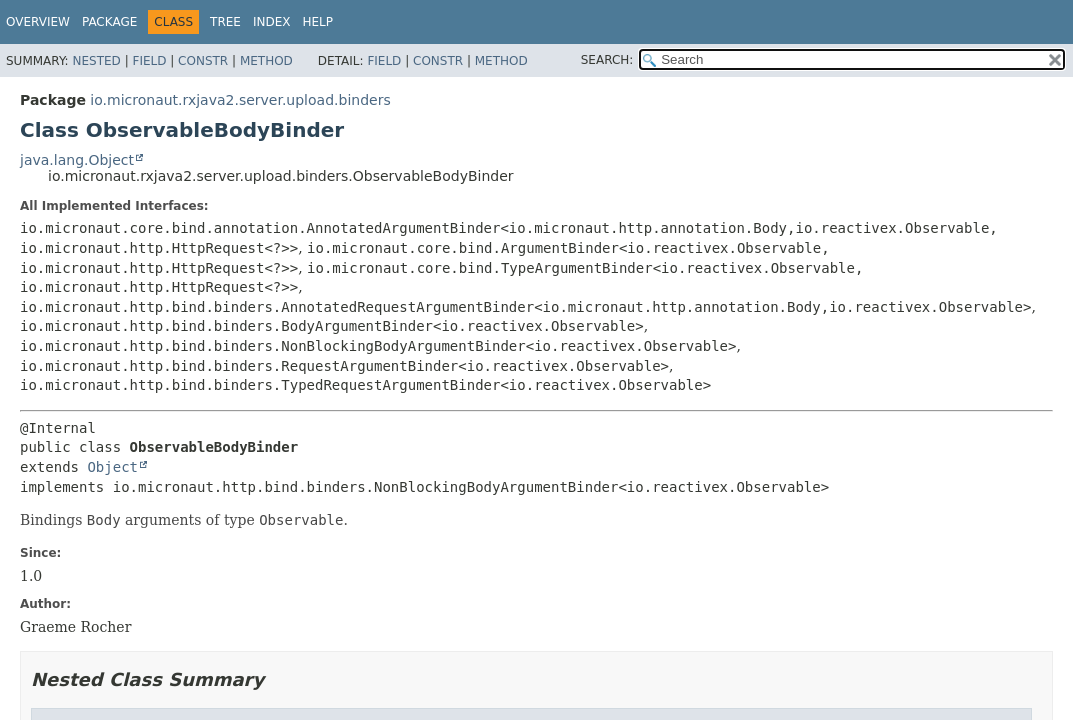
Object (112, 467)
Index (272, 22)
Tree (225, 22)
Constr (203, 61)
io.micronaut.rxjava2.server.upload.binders (240, 100)
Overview (38, 22)
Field (149, 61)
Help (318, 22)
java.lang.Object (77, 160)
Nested (96, 61)
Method (266, 61)
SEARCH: (607, 60)
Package (109, 22)
